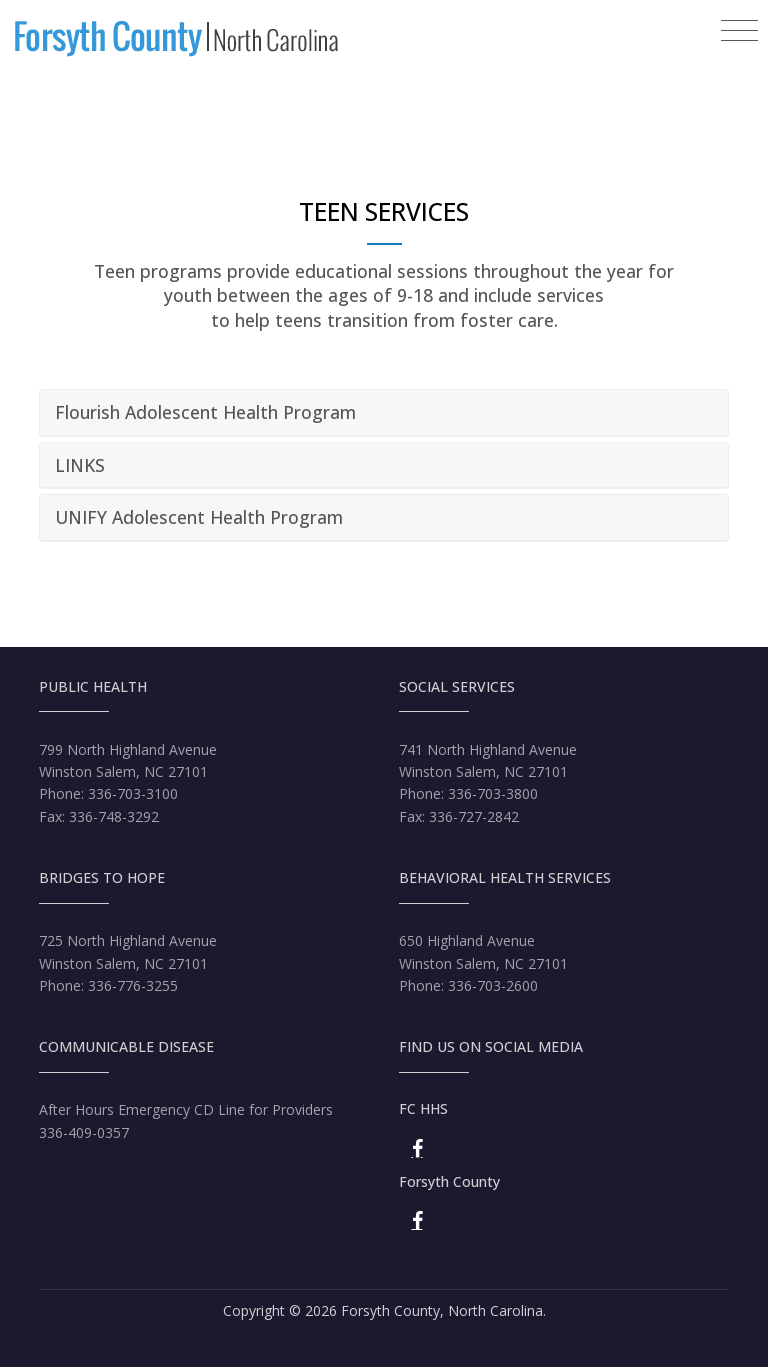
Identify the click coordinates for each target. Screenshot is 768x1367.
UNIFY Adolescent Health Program (199, 517)
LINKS (80, 465)
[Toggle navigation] (739, 31)
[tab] (384, 413)
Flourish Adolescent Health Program (205, 412)
